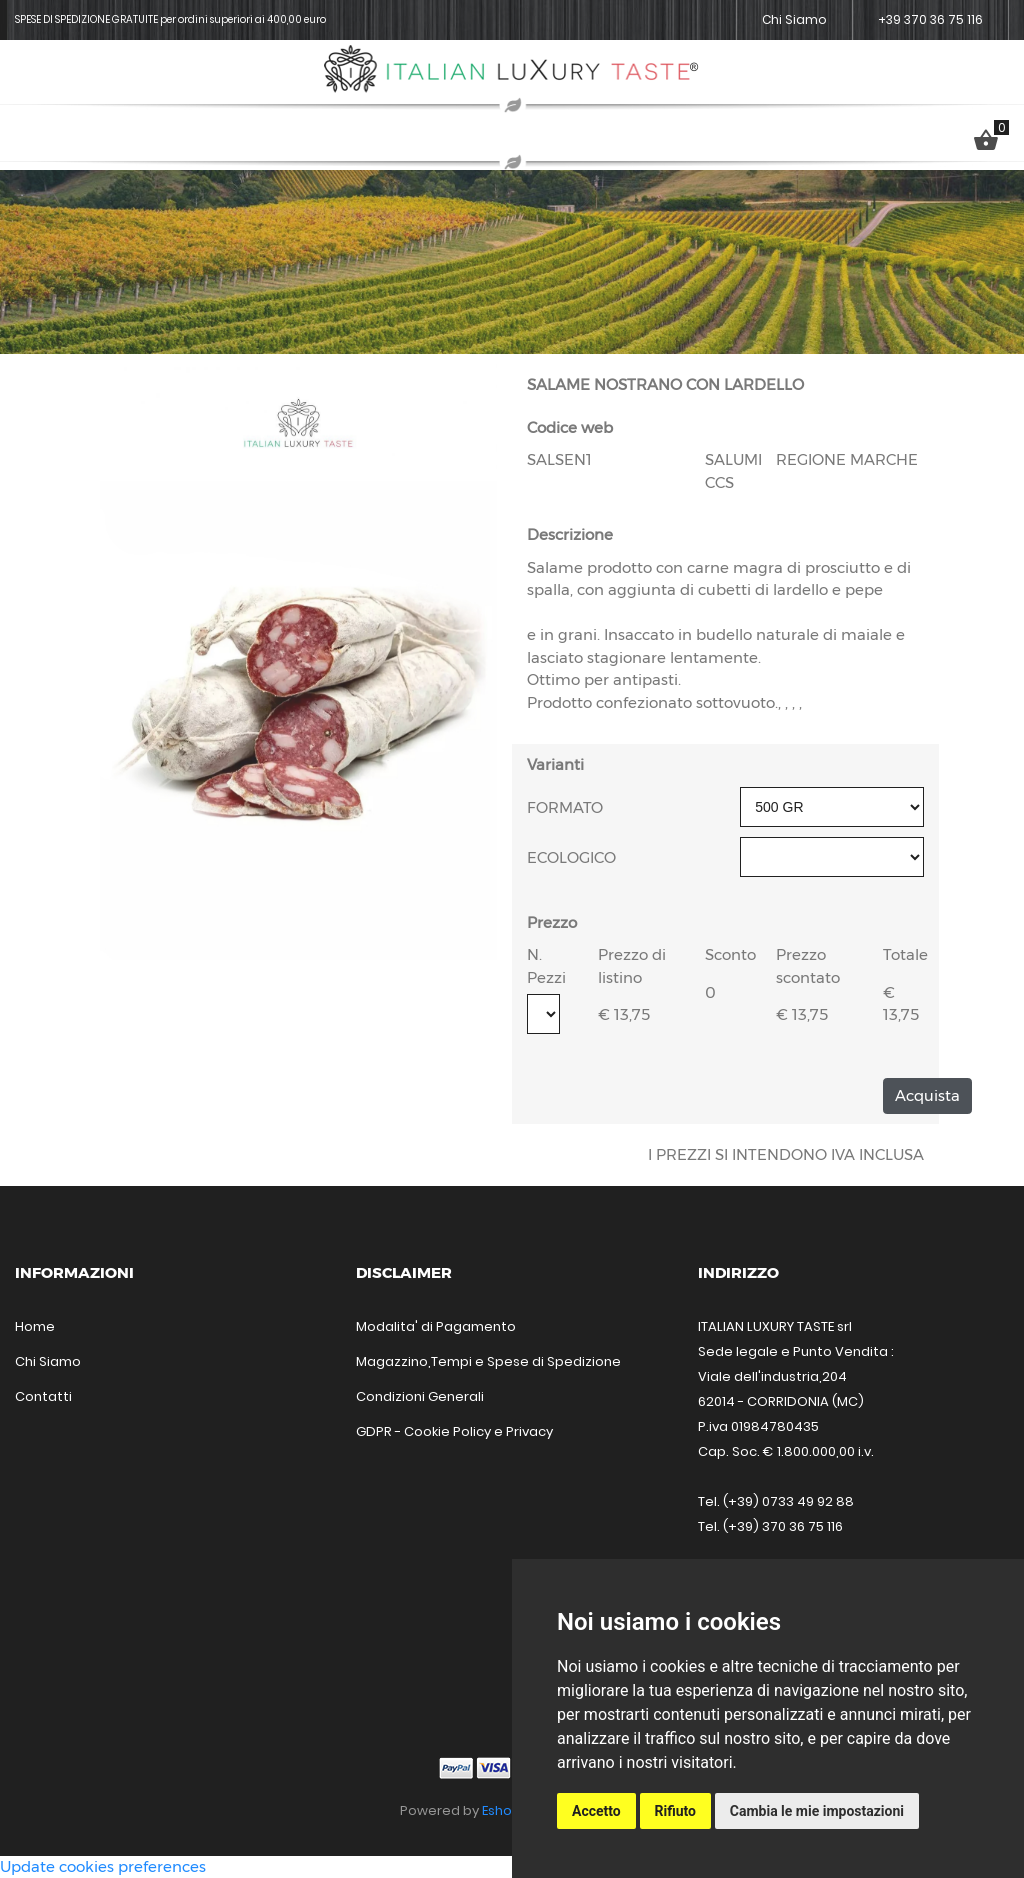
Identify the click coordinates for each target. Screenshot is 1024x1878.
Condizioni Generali (420, 1396)
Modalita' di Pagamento (436, 1326)
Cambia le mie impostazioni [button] (817, 1811)
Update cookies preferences (103, 1866)
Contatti (43, 1396)
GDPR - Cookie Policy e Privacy (454, 1431)
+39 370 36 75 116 (930, 19)
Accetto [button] (596, 1811)
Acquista (927, 1095)
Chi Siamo (794, 19)
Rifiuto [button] (676, 1811)
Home (35, 1326)
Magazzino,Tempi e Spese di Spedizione (488, 1361)
